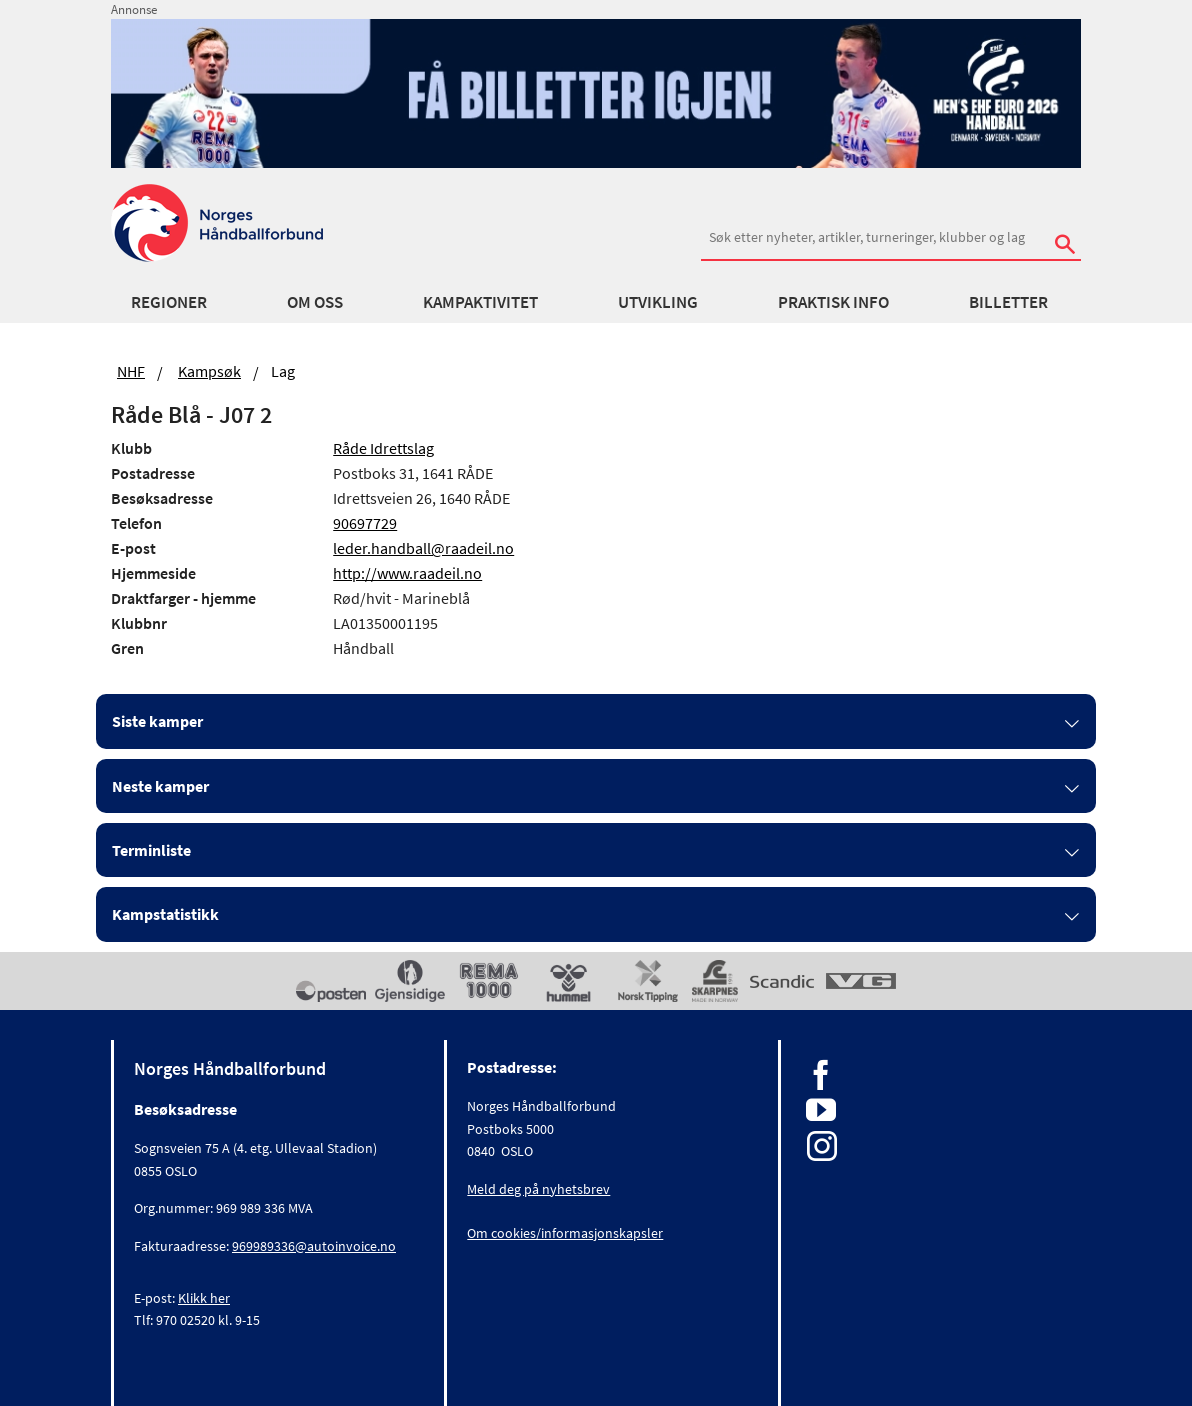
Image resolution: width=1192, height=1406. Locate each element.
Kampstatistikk (165, 914)
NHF (131, 371)
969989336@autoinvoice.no (314, 1246)
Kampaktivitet (480, 302)
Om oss (315, 302)
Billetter (1008, 302)
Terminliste (151, 850)
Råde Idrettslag (383, 448)
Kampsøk (209, 371)
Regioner (169, 302)
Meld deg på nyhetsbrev (538, 1189)
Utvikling (658, 302)
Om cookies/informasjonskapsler (565, 1233)
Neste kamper (160, 786)
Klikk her (204, 1298)
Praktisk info (833, 302)
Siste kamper (157, 721)
